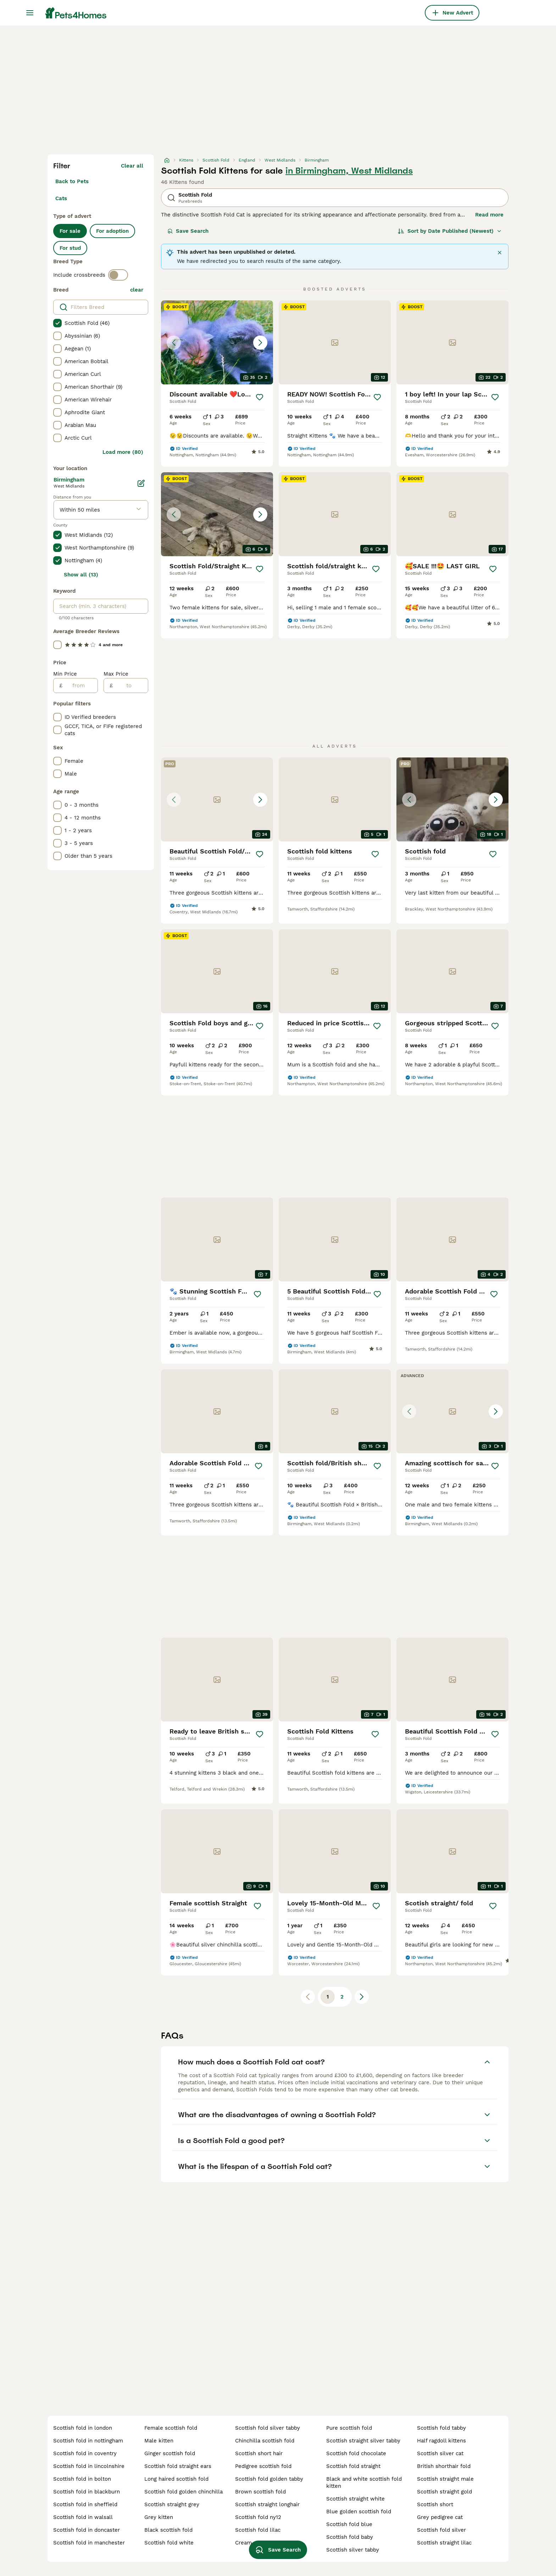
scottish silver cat (440, 2453)
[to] (130, 685)
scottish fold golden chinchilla (183, 2491)
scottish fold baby (349, 2537)
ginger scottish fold (169, 2453)
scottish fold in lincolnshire (88, 2466)
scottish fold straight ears (177, 2466)
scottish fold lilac (257, 2530)
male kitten (158, 2440)
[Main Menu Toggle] (30, 13)
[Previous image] (174, 343)
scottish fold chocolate (356, 2453)
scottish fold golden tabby (269, 2479)
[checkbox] (57, 323)
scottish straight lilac (444, 2543)
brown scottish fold (260, 2491)
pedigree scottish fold (263, 2466)
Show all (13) (81, 574)
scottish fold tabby (441, 2428)
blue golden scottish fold (358, 2511)
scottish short (435, 2504)
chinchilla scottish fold (264, 2440)
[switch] (118, 275)
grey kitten (158, 2517)
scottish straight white (355, 2499)
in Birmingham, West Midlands (349, 171)
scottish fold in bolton (82, 2479)
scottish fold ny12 (258, 2517)
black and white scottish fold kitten (364, 2482)
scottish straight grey (171, 2504)
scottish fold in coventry (85, 2453)
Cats (61, 198)
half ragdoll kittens (441, 2440)
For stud (70, 248)
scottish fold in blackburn (86, 2491)
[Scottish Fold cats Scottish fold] (452, 799)
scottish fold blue (349, 2524)
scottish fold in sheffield (85, 2504)
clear (136, 290)
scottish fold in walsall (83, 2517)
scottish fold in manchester (89, 2543)
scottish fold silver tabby (267, 2428)
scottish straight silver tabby (363, 2440)
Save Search (187, 231)
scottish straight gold (444, 2491)
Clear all (132, 166)
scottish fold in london (82, 2428)
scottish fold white (169, 2543)
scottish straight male (445, 2479)
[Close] (499, 252)
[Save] (260, 397)
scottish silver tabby (352, 2550)
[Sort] (449, 231)
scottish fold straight (353, 2466)
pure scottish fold (349, 2428)
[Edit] (141, 483)
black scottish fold (168, 2530)
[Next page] (362, 1997)
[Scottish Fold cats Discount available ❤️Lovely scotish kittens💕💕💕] (217, 342)
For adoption (112, 231)
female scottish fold (170, 2428)
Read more (489, 215)
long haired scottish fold (176, 2479)
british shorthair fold (444, 2466)
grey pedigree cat (440, 2517)
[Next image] (260, 343)
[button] (217, 342)
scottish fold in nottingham (88, 2440)
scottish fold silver (441, 2530)
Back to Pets (72, 181)
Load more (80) (122, 452)
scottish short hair (259, 2453)
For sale (70, 231)
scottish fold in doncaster (86, 2530)
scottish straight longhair (267, 2504)
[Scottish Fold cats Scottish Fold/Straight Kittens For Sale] (217, 514)
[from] (80, 685)
